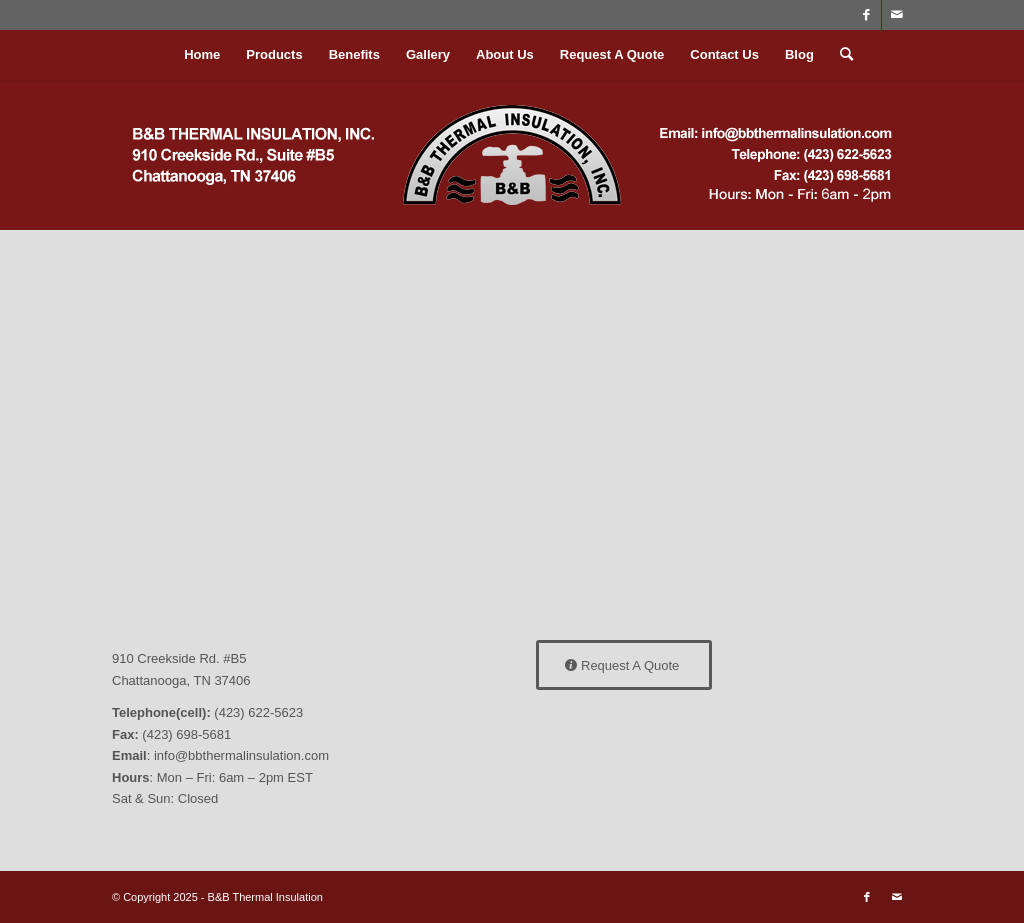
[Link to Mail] (897, 15)
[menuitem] (202, 55)
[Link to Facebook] (866, 15)
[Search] (840, 55)
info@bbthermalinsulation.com (241, 755)
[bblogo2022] (512, 155)
